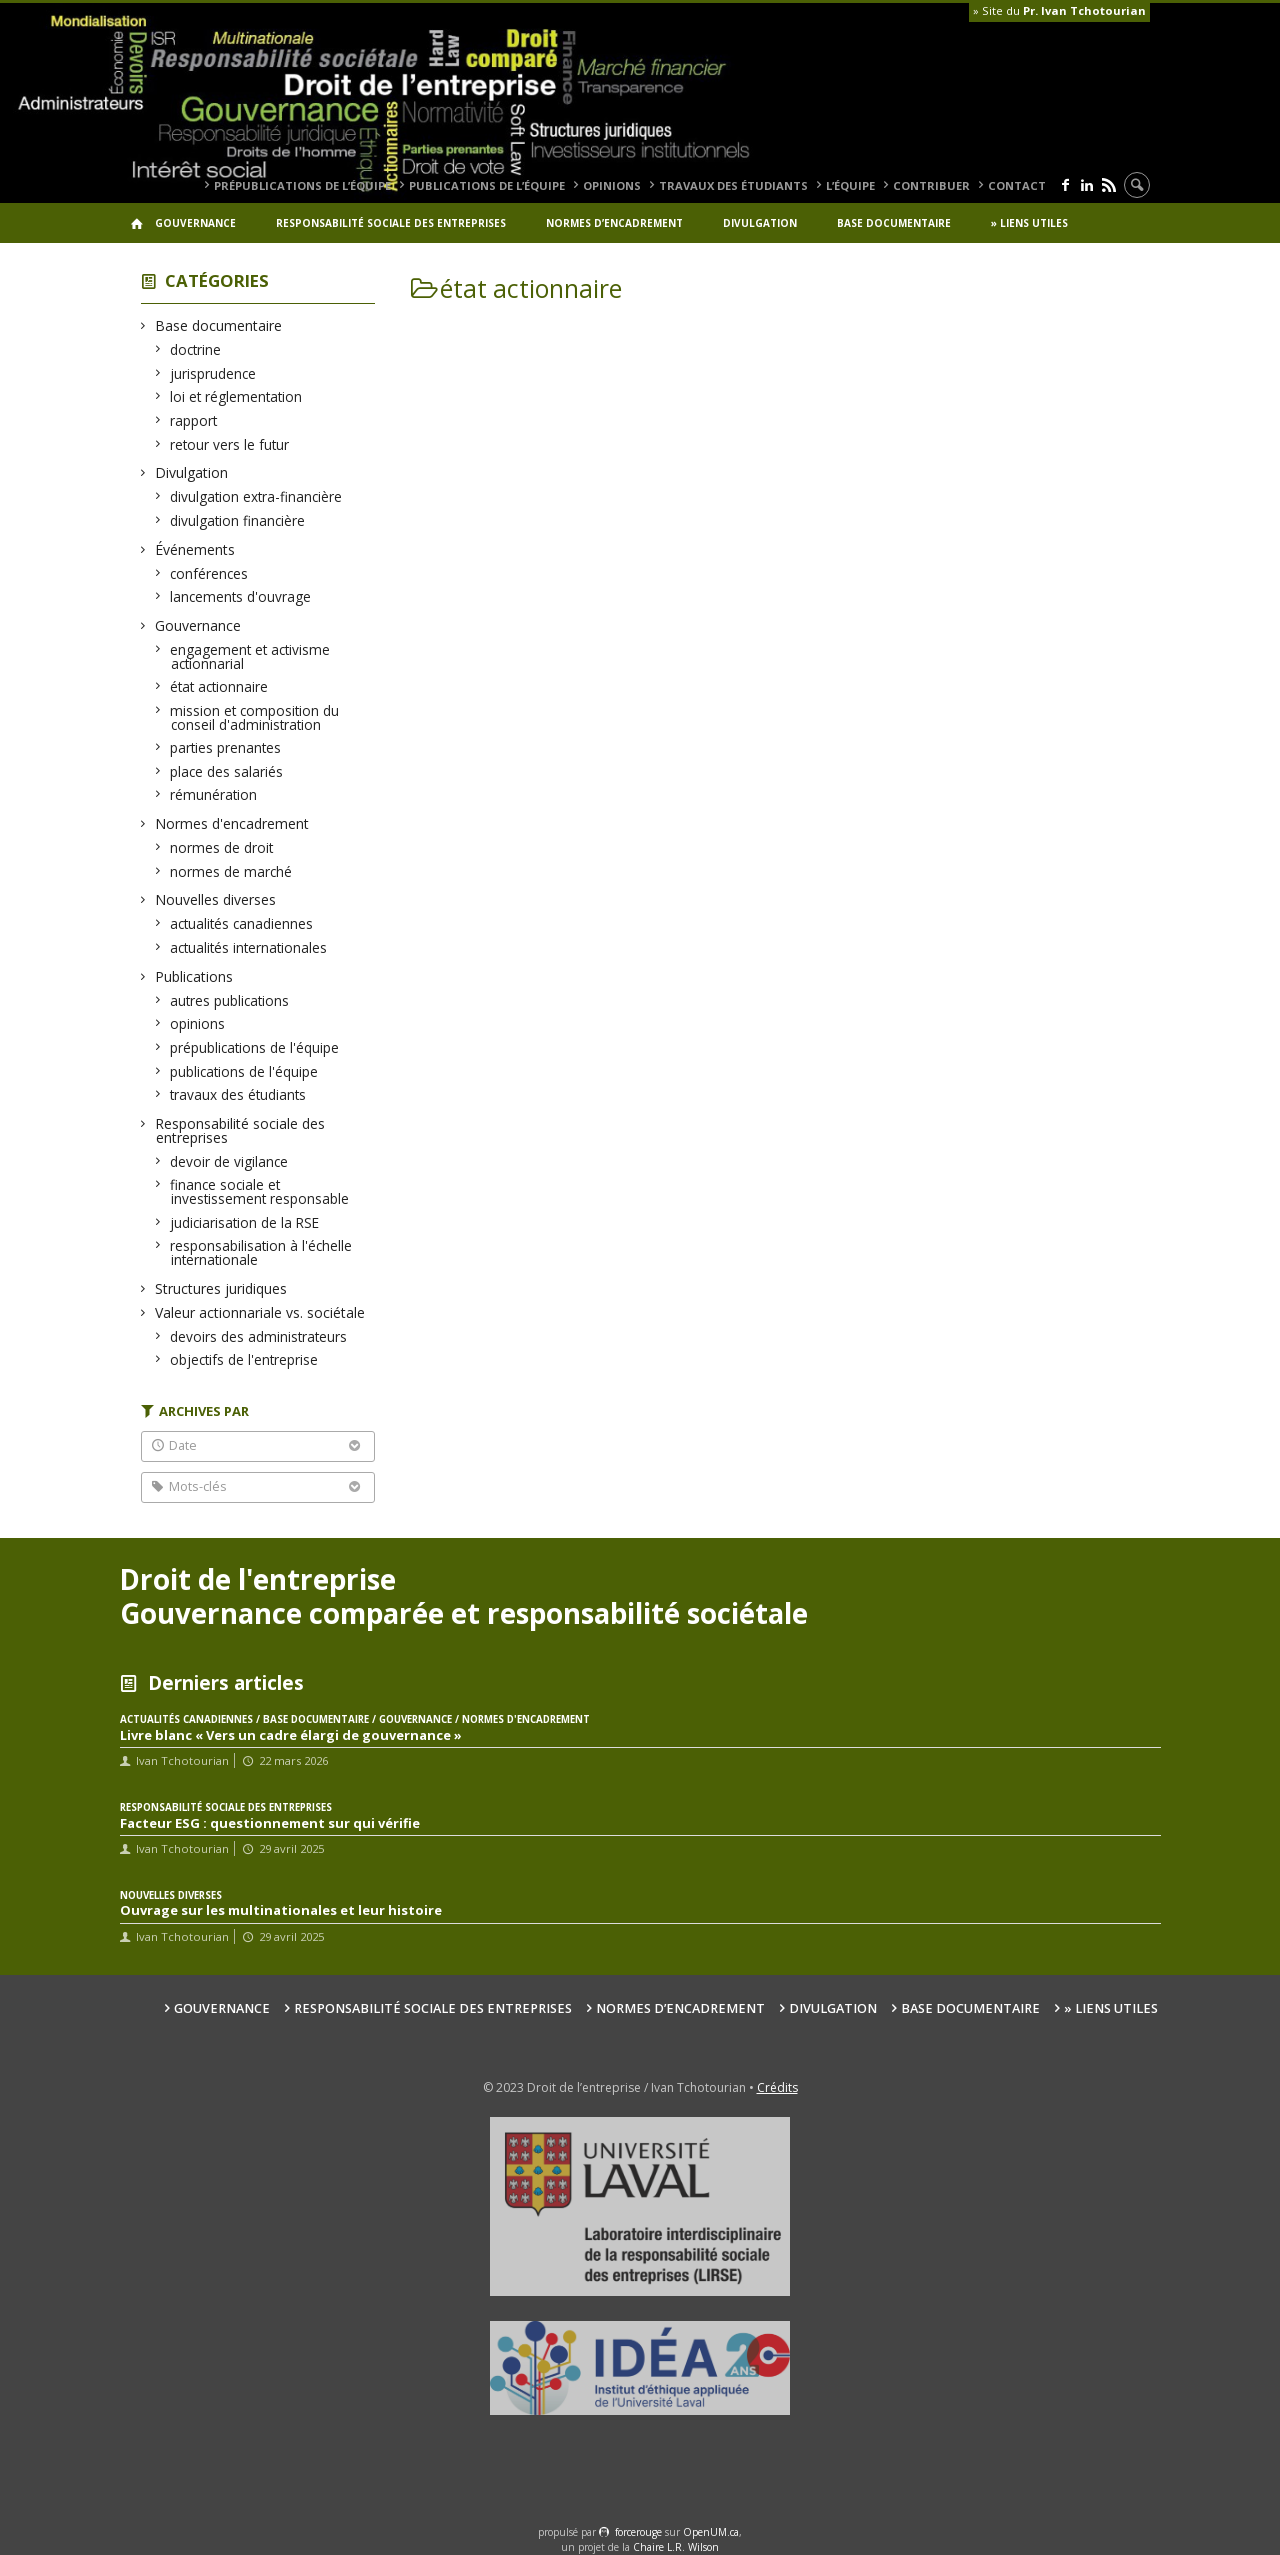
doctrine (196, 349)
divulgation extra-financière (256, 496)
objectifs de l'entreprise (244, 1359)
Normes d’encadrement (614, 223)
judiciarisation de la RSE (245, 1222)
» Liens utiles (1029, 223)
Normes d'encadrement (232, 823)
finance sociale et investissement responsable (260, 1191)
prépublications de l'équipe (255, 1047)
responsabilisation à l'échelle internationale (261, 1252)
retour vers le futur (230, 444)
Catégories (217, 280)
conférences (209, 573)
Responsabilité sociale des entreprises (391, 223)
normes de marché (231, 871)
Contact (1017, 185)
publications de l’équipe (487, 185)
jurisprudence (213, 373)
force (638, 2532)
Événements (195, 549)
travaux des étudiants (733, 185)
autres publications (230, 1000)
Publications (194, 976)
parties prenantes (226, 747)
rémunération (214, 794)
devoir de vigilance (229, 1161)
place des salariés (227, 771)
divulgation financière (238, 520)
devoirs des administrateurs (259, 1336)
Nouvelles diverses (216, 899)
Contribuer (931, 185)
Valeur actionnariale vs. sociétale (260, 1312)
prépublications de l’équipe (302, 185)
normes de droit (222, 847)
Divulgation (760, 223)
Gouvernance (195, 223)
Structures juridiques (221, 1288)
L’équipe (850, 185)
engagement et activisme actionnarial (250, 656)
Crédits (777, 2087)
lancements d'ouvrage (241, 596)
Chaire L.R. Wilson (676, 2547)
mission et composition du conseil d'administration (255, 717)
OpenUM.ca (711, 2532)
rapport (194, 420)
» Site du (1059, 10)
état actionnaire (219, 686)
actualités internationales (249, 947)
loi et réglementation (236, 396)
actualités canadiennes (242, 923)
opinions (612, 185)
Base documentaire (894, 223)
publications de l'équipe (244, 1071)
